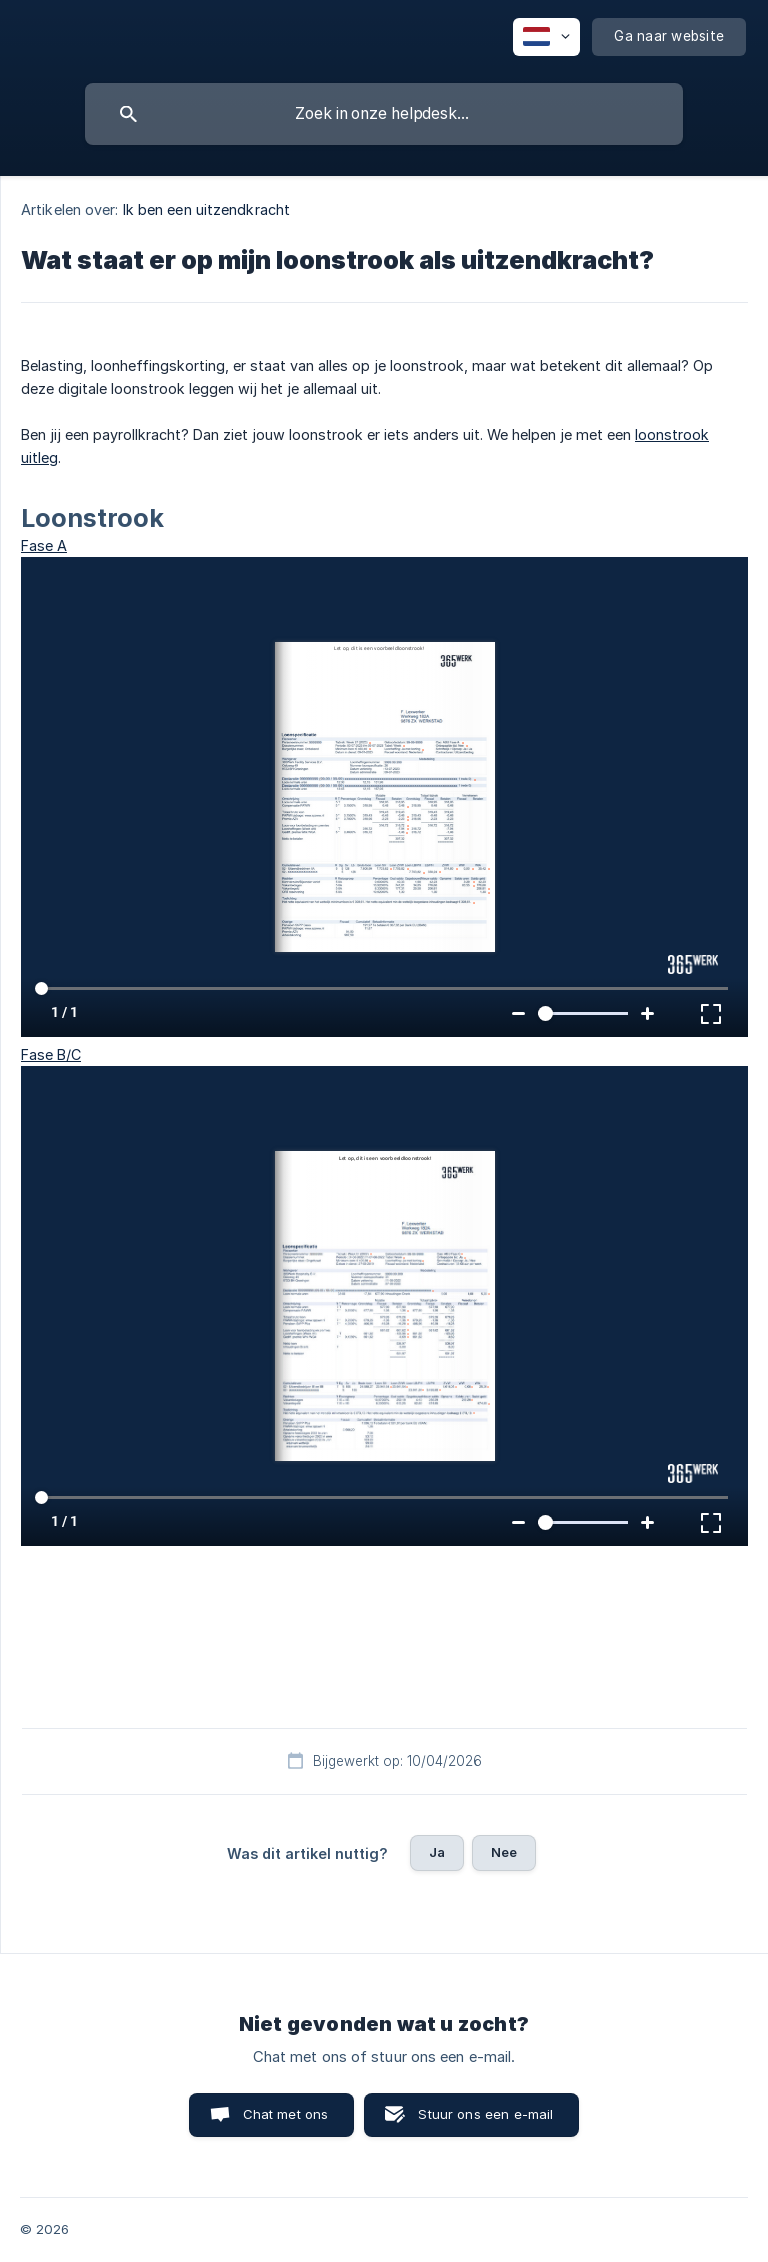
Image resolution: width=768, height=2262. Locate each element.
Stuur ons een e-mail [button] (485, 2114)
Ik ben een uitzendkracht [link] (206, 209)
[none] (546, 37)
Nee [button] (504, 1852)
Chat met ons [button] (286, 2114)
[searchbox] (384, 114)
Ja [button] (437, 1852)
